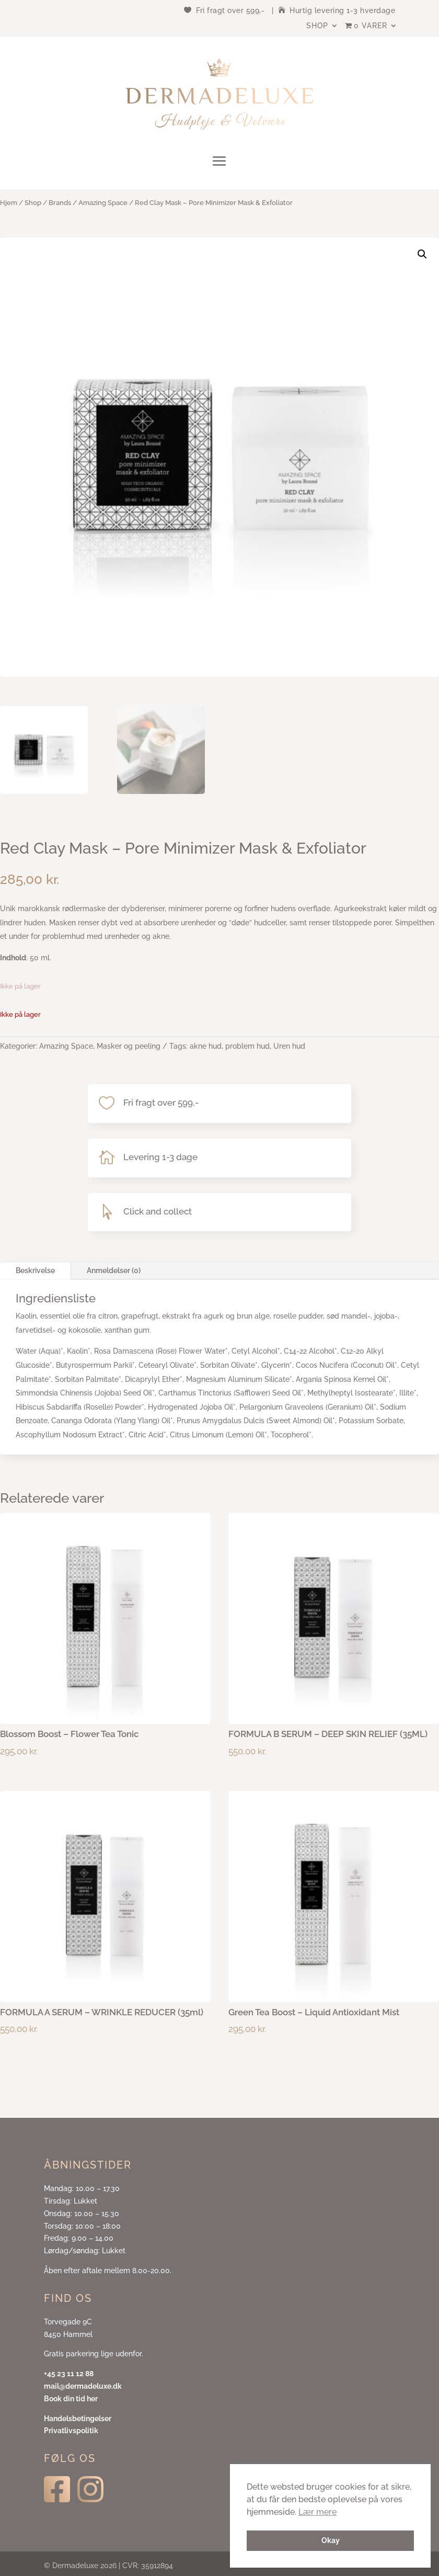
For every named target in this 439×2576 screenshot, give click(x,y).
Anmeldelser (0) (114, 1270)
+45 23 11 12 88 (69, 2373)
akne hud (206, 1046)
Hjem (8, 203)
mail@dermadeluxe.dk (83, 2386)
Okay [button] (330, 2540)
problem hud (247, 1046)
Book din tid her (71, 2399)
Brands (60, 203)
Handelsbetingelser (77, 2418)
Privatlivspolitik (71, 2430)
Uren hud (289, 1046)
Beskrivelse (35, 1270)
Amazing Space (103, 203)
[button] (422, 254)
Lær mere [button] (317, 2512)
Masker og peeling (128, 1046)
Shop (317, 26)
